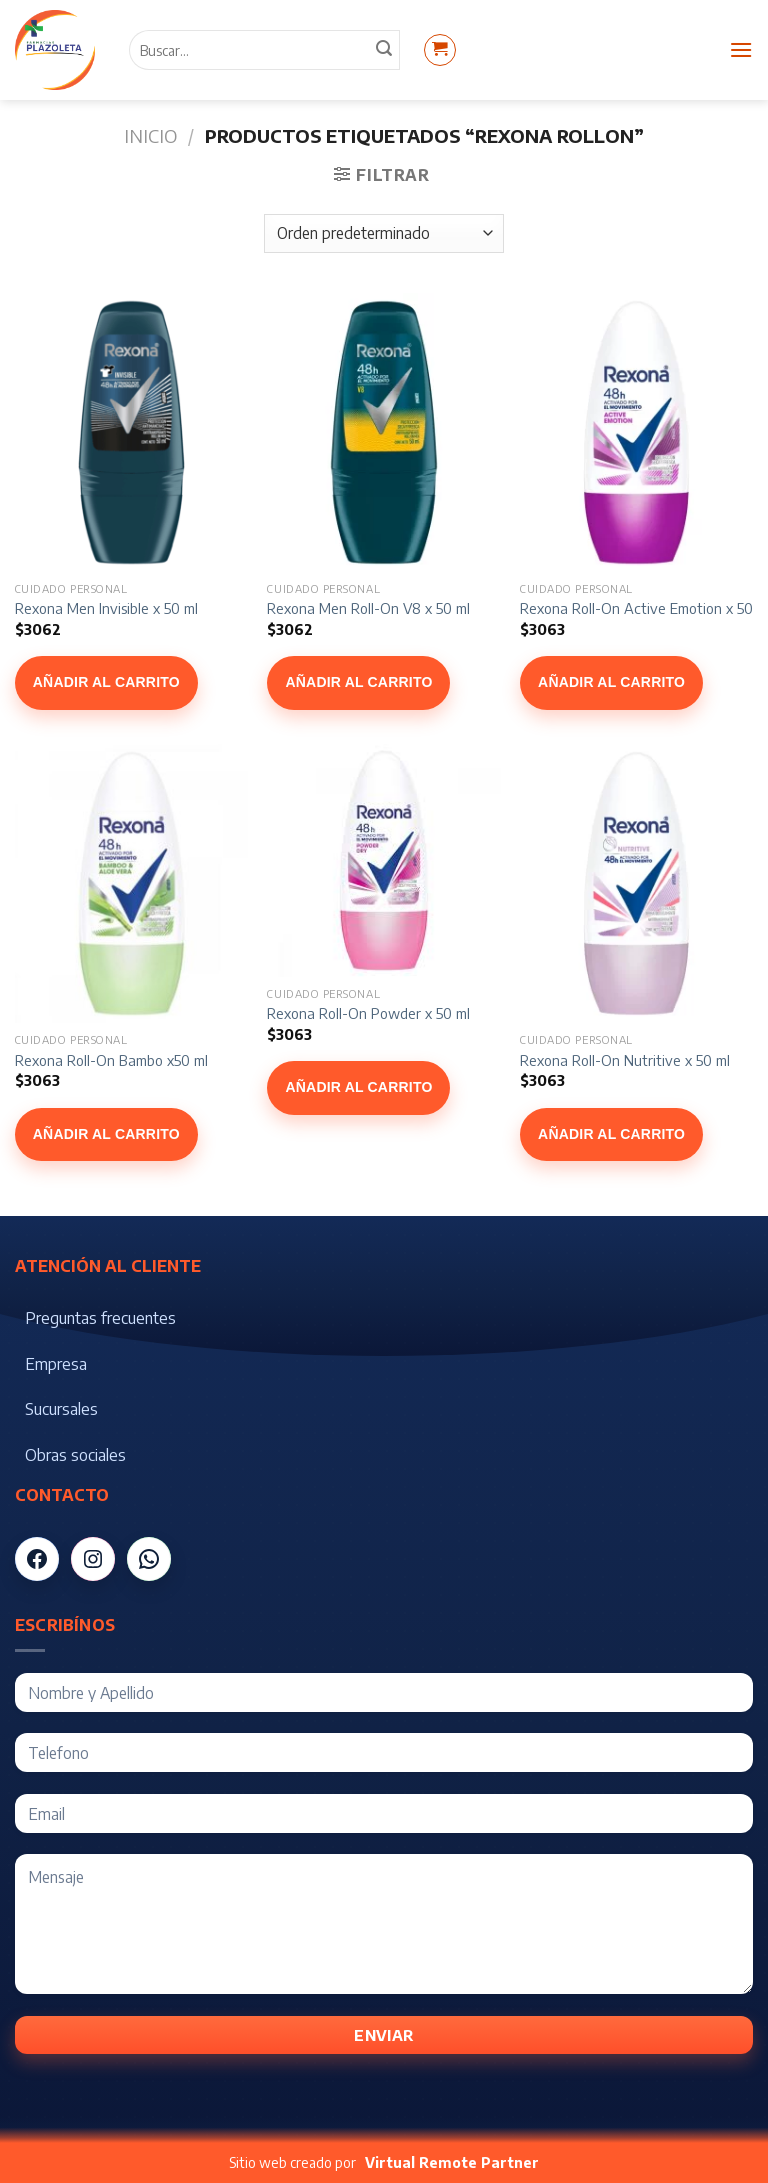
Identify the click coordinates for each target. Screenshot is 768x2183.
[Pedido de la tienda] (383, 233)
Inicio (150, 135)
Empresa (56, 1364)
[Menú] (741, 49)
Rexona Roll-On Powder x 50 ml (368, 1013)
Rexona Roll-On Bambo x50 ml (111, 1060)
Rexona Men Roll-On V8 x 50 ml (368, 608)
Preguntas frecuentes (100, 1318)
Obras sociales (75, 1455)
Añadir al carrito (106, 682)
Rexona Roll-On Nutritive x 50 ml (625, 1060)
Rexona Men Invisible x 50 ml (106, 608)
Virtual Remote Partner (452, 2162)
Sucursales (61, 1409)
